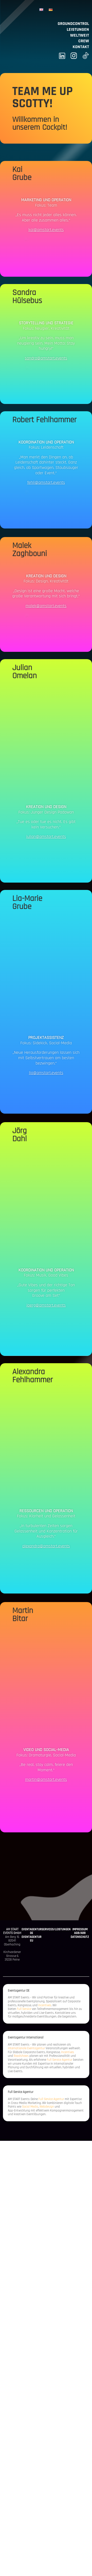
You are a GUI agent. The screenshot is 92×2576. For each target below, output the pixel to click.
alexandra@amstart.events (46, 1920)
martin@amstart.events (46, 2154)
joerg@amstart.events (46, 1679)
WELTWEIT (79, 35)
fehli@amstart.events (46, 732)
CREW (83, 41)
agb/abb (80, 2307)
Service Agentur (62, 2434)
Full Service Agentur (51, 2473)
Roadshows (21, 2430)
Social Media (29, 2481)
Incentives (44, 2379)
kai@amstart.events (46, 229)
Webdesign (46, 2481)
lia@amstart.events (46, 1447)
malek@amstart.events (46, 980)
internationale (17, 2423)
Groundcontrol (73, 23)
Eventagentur (36, 2423)
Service (26, 2383)
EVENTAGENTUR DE (31, 2305)
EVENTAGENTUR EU (31, 2313)
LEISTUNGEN (78, 29)
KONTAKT (81, 47)
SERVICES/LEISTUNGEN (56, 2303)
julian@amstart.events (46, 1211)
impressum (80, 2303)
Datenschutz (80, 2311)
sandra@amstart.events (46, 483)
